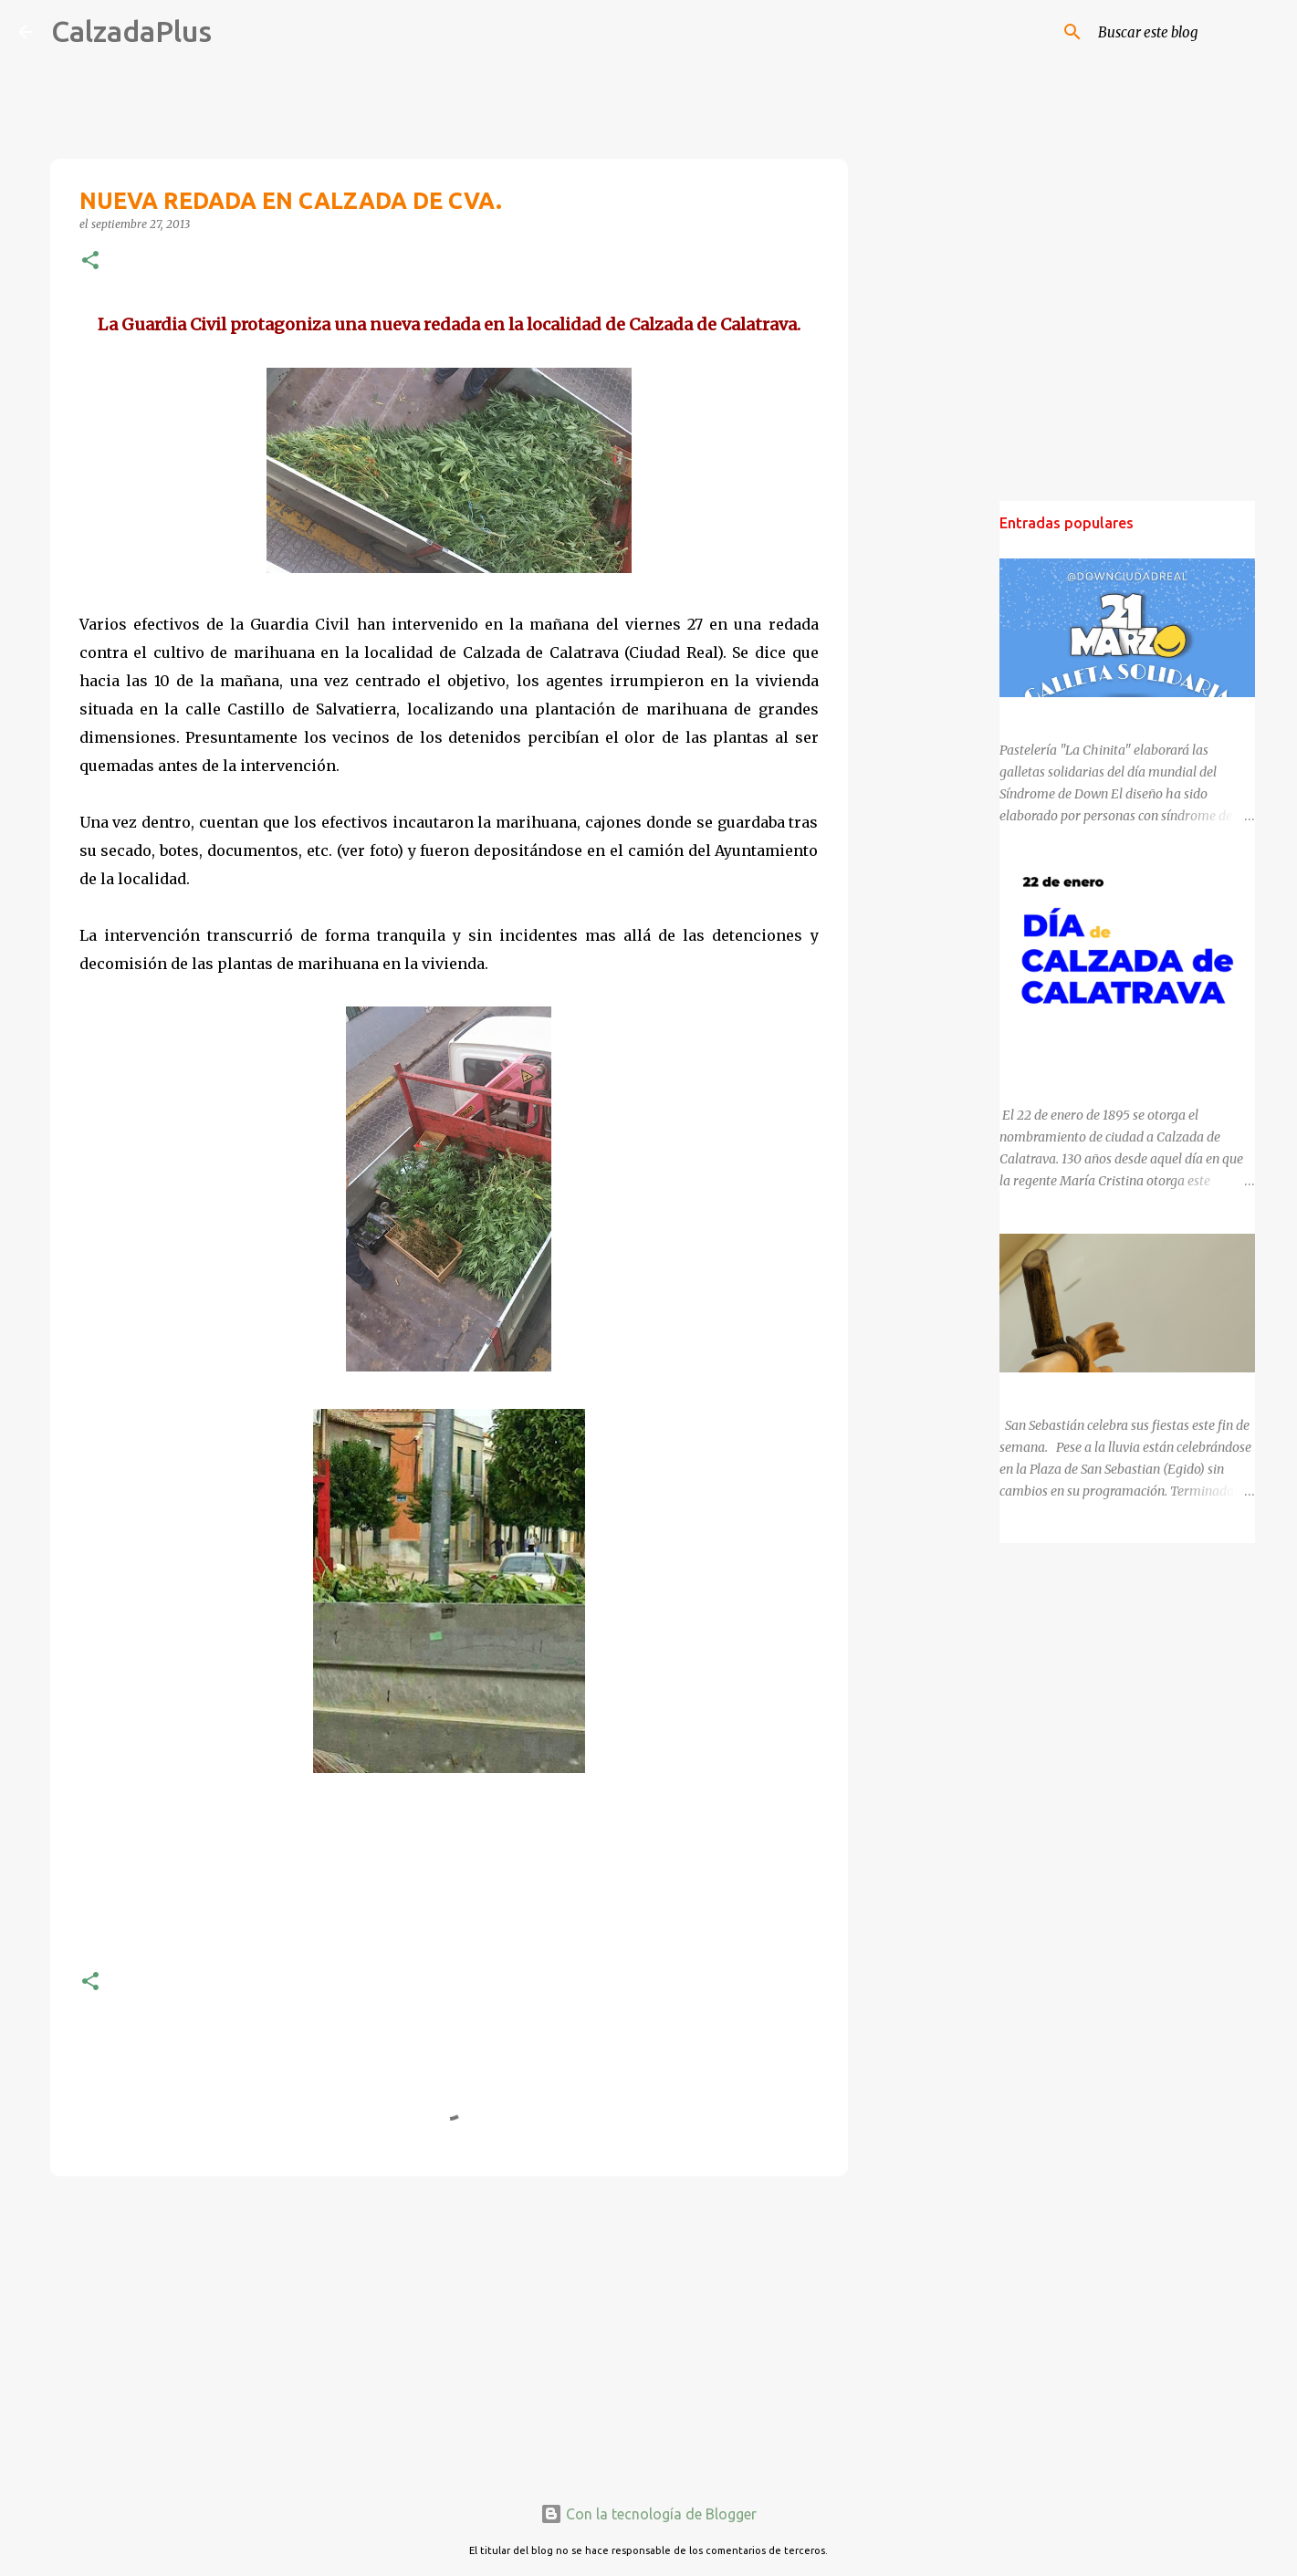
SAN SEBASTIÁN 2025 (1064, 1389)
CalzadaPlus (131, 31)
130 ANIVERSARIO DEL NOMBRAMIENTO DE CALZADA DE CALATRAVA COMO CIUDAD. (1122, 1051)
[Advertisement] (449, 2331)
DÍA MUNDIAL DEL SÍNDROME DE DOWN (1120, 713)
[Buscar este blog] (1186, 32)
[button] (90, 261)
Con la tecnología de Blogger (648, 2514)
